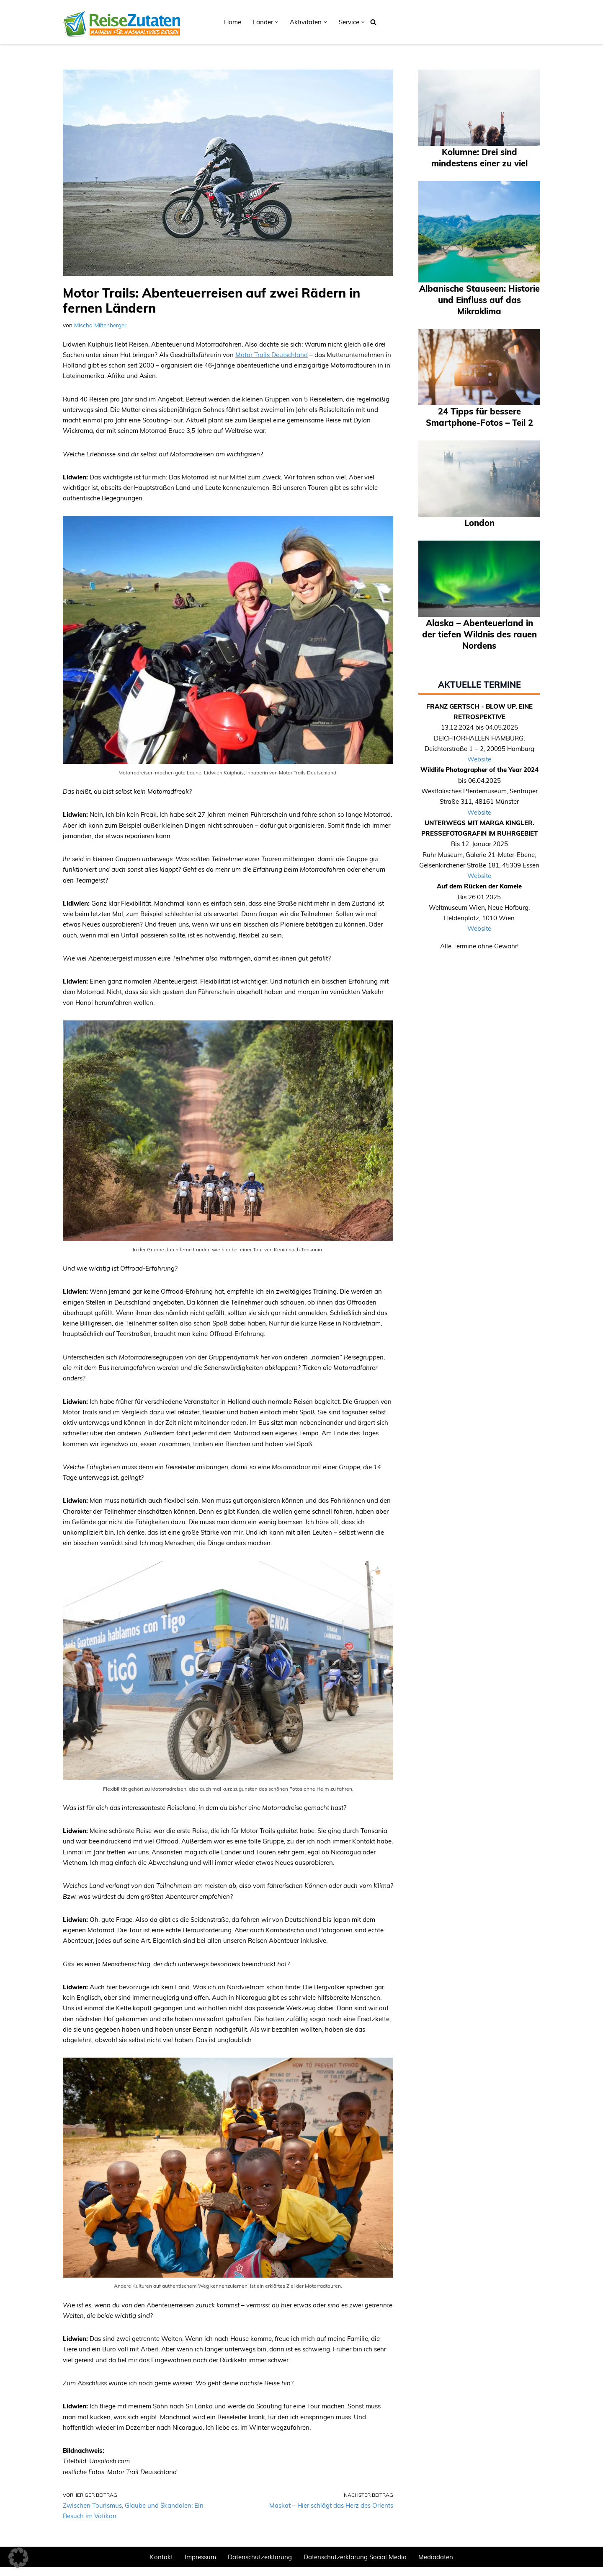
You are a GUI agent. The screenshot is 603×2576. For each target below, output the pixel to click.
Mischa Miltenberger (100, 325)
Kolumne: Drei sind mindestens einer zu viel (479, 157)
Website (479, 760)
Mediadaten (435, 2566)
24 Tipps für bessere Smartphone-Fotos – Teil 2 (479, 416)
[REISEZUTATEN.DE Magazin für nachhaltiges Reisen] (121, 22)
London (479, 522)
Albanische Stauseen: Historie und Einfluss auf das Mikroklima (479, 299)
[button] (276, 22)
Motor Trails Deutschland (271, 355)
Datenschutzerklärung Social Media (355, 2566)
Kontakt (161, 2566)
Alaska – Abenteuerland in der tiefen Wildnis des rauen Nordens (479, 633)
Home (232, 22)
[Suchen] (373, 22)
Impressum (200, 2566)
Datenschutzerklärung (260, 2566)
